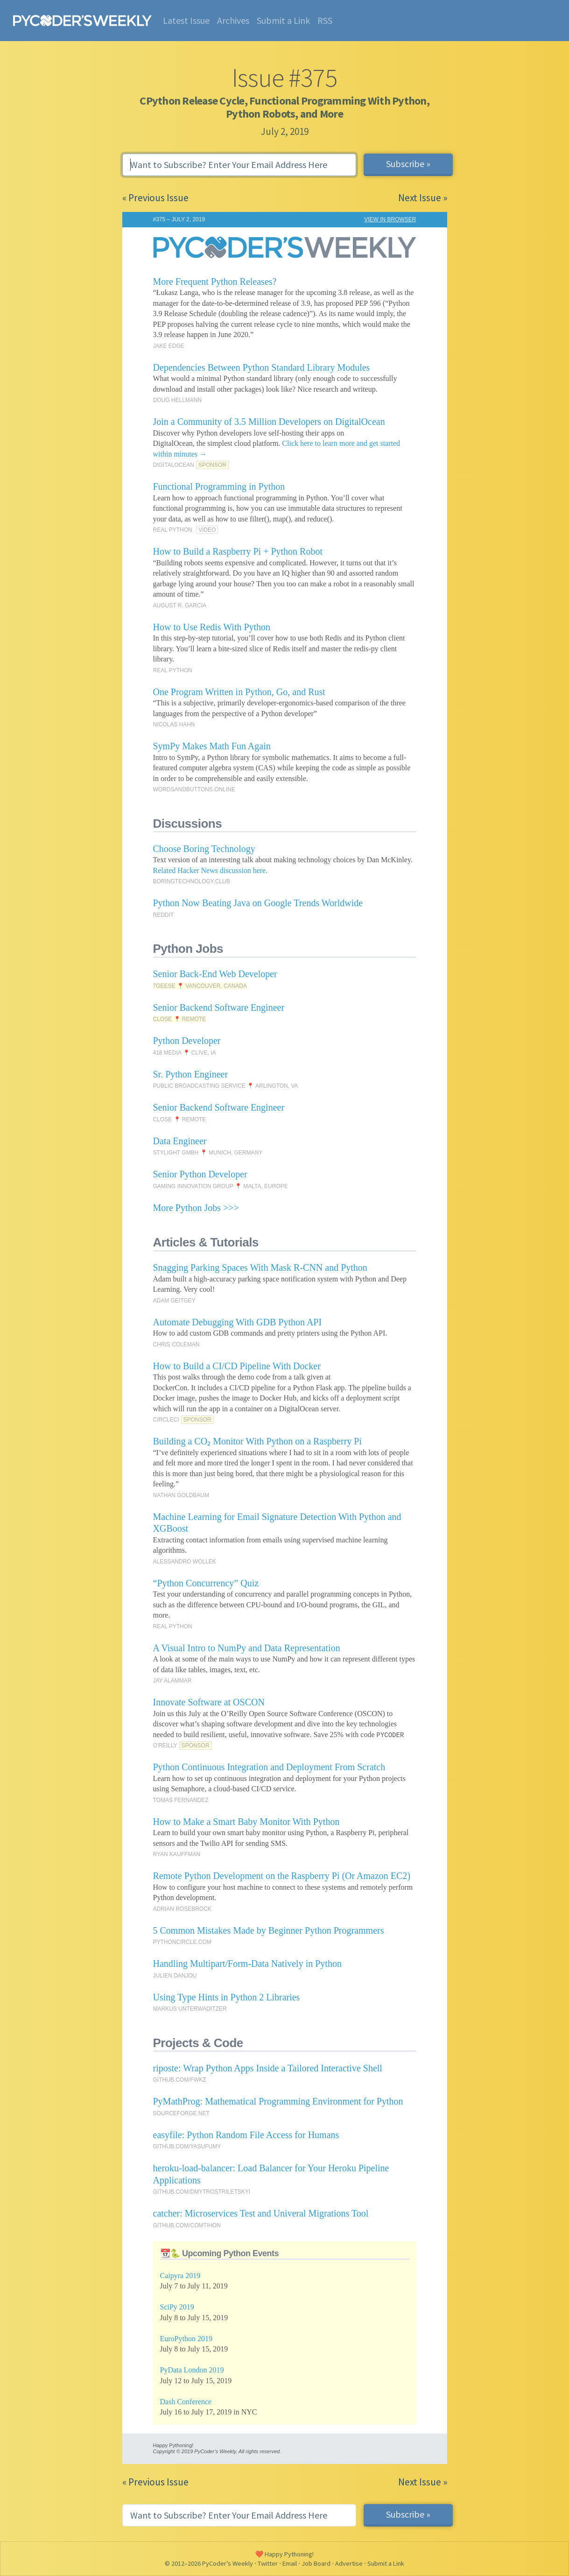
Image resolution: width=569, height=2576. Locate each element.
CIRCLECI (166, 1419)
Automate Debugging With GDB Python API (237, 1322)
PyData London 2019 (192, 2370)
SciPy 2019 (177, 2307)
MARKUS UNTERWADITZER (190, 2009)
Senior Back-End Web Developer (215, 974)
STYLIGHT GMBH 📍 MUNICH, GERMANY (208, 1152)
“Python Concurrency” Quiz (206, 1583)
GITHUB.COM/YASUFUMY (187, 2146)
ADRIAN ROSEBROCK (182, 1909)
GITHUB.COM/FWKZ (179, 2079)
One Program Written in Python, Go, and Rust (239, 692)
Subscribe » (408, 163)
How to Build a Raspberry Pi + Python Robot (238, 551)
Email (289, 2563)
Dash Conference (186, 2402)
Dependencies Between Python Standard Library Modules (261, 367)
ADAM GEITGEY (174, 1300)
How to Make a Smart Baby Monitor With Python (246, 1821)
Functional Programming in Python (219, 486)
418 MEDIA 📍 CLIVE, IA (184, 1052)
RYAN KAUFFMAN (177, 1854)
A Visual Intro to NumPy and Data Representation (246, 1648)
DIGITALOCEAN (173, 465)
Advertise (349, 2563)
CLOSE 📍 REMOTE (179, 1019)
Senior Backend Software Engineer (219, 1007)
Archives (233, 20)
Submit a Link (283, 20)
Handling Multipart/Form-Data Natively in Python (247, 1963)
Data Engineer (180, 1141)
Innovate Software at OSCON (209, 1702)
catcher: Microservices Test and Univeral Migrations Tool (261, 2213)
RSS (324, 20)
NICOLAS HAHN (174, 724)
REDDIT (163, 915)
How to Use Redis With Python (212, 627)
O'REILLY (165, 1745)
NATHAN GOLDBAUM (181, 1495)
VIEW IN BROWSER (390, 219)
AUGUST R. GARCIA (179, 605)
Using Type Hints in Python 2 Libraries (226, 1997)
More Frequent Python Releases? (215, 281)
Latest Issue (186, 20)
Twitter (268, 2563)
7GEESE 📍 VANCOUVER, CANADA (200, 986)
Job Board (316, 2563)
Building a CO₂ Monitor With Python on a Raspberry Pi (257, 1441)
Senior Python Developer (200, 1174)
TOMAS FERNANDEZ (181, 1800)
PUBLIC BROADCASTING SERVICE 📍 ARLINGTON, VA (225, 1086)
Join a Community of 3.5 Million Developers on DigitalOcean (269, 421)
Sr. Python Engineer (190, 1074)
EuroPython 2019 (186, 2339)
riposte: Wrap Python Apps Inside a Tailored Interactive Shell (267, 2068)
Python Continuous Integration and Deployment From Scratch (269, 1767)
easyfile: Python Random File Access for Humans (246, 2135)
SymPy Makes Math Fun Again (212, 746)
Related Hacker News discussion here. (210, 870)
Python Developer (187, 1040)
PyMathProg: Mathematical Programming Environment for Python (278, 2101)
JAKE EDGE (168, 346)
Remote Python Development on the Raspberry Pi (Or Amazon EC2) (282, 1876)
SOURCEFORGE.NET (181, 2113)
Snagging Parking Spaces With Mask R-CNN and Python (260, 1267)
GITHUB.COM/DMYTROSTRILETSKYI (202, 2192)
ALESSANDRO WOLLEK (184, 1561)
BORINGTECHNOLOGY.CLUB (191, 881)
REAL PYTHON (172, 530)
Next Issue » (422, 197)
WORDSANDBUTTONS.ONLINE (194, 789)
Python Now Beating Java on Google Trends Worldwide (258, 903)
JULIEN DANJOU (175, 1975)
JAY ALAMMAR (172, 1680)
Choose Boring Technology (204, 849)
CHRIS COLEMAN (176, 1344)
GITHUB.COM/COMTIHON (187, 2225)
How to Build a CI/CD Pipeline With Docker (237, 1366)
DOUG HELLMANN (177, 400)
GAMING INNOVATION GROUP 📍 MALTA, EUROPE (220, 1186)
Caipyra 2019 (180, 2276)
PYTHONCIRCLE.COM (182, 1942)
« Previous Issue (155, 197)
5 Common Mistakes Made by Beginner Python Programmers (268, 1930)
